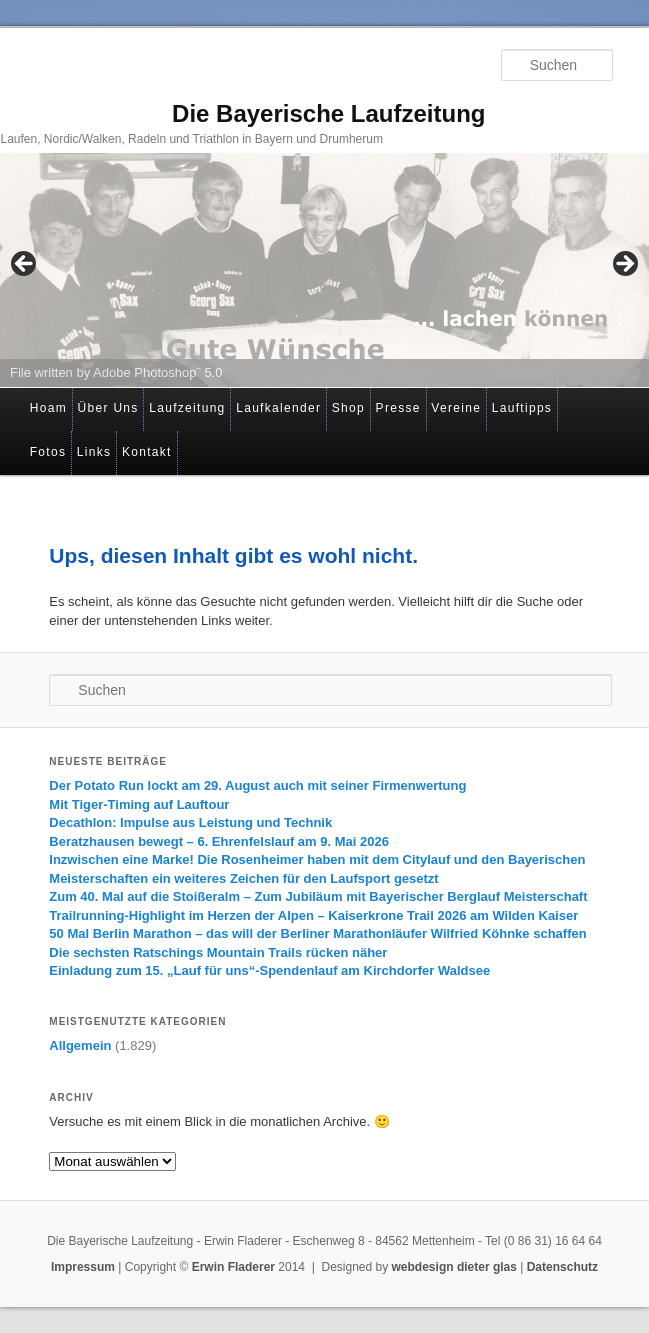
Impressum (83, 1267)
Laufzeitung (187, 408)
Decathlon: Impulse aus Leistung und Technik (190, 822)
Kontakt (147, 452)
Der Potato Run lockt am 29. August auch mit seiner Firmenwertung (257, 785)
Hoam (48, 408)
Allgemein (80, 1045)
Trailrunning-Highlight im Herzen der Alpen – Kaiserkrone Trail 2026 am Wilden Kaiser (313, 915)
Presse (398, 408)
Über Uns (108, 408)
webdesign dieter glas (454, 1267)
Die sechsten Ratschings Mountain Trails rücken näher (218, 952)
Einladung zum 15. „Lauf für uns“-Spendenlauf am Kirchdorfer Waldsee (269, 970)
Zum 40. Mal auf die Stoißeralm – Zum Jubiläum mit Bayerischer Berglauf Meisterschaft (318, 896)
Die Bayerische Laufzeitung (328, 113)
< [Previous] (25, 265)
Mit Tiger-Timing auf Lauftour (139, 804)
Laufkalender (278, 408)
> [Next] (624, 265)
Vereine (456, 408)
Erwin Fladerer (233, 1267)
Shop (348, 408)
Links (94, 452)
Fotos (48, 452)
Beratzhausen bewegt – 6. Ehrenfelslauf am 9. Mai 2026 (219, 841)
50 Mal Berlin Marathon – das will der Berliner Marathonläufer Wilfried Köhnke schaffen (317, 933)
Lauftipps (522, 408)
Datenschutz (562, 1267)
